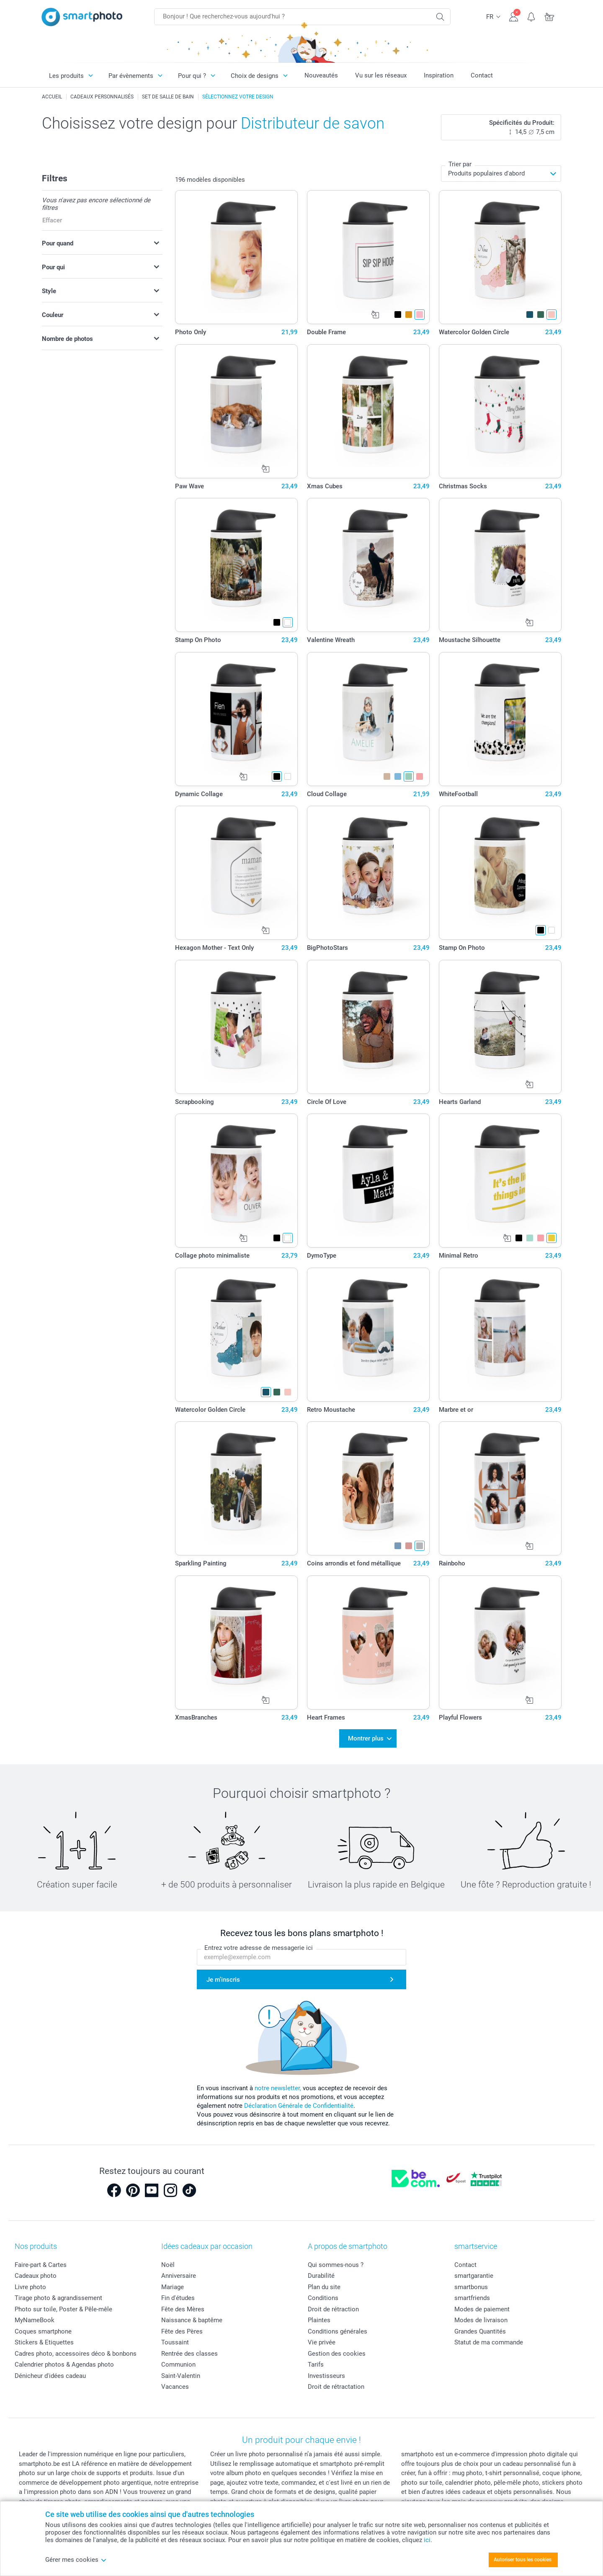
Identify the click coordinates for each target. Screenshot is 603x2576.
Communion (178, 2364)
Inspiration (439, 75)
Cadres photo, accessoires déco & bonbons (76, 2353)
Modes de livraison (481, 2320)
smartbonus (471, 2287)
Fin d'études (178, 2298)
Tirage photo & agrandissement (58, 2298)
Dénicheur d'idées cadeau (50, 2376)
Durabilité (321, 2275)
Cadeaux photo (36, 2275)
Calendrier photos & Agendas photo (64, 2364)
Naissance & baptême (191, 2320)
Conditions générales (337, 2331)
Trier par (460, 164)
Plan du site (324, 2287)
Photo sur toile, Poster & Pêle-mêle (63, 2309)
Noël (168, 2265)
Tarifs (316, 2364)
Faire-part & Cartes (41, 2265)
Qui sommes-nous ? (335, 2265)
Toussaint (175, 2342)
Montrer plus (366, 1738)
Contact (482, 75)
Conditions (323, 2298)
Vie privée (321, 2342)
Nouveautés (321, 75)
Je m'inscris (223, 1979)
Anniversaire (178, 2275)
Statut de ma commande (488, 2342)
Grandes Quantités (480, 2331)
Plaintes (319, 2320)
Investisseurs (326, 2376)
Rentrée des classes (189, 2353)
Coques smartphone (43, 2331)
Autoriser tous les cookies (522, 2560)
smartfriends (472, 2298)
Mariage (172, 2287)
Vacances (175, 2386)
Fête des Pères (182, 2331)
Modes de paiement (482, 2309)
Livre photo (30, 2287)
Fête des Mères (182, 2309)
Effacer (52, 220)
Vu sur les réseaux (381, 75)
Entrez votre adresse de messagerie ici (258, 1948)
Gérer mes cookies (76, 2559)
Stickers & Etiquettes (44, 2342)
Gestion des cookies (337, 2353)
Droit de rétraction (333, 2309)
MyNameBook (34, 2320)
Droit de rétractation (336, 2386)
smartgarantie (473, 2275)
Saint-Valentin (180, 2376)
